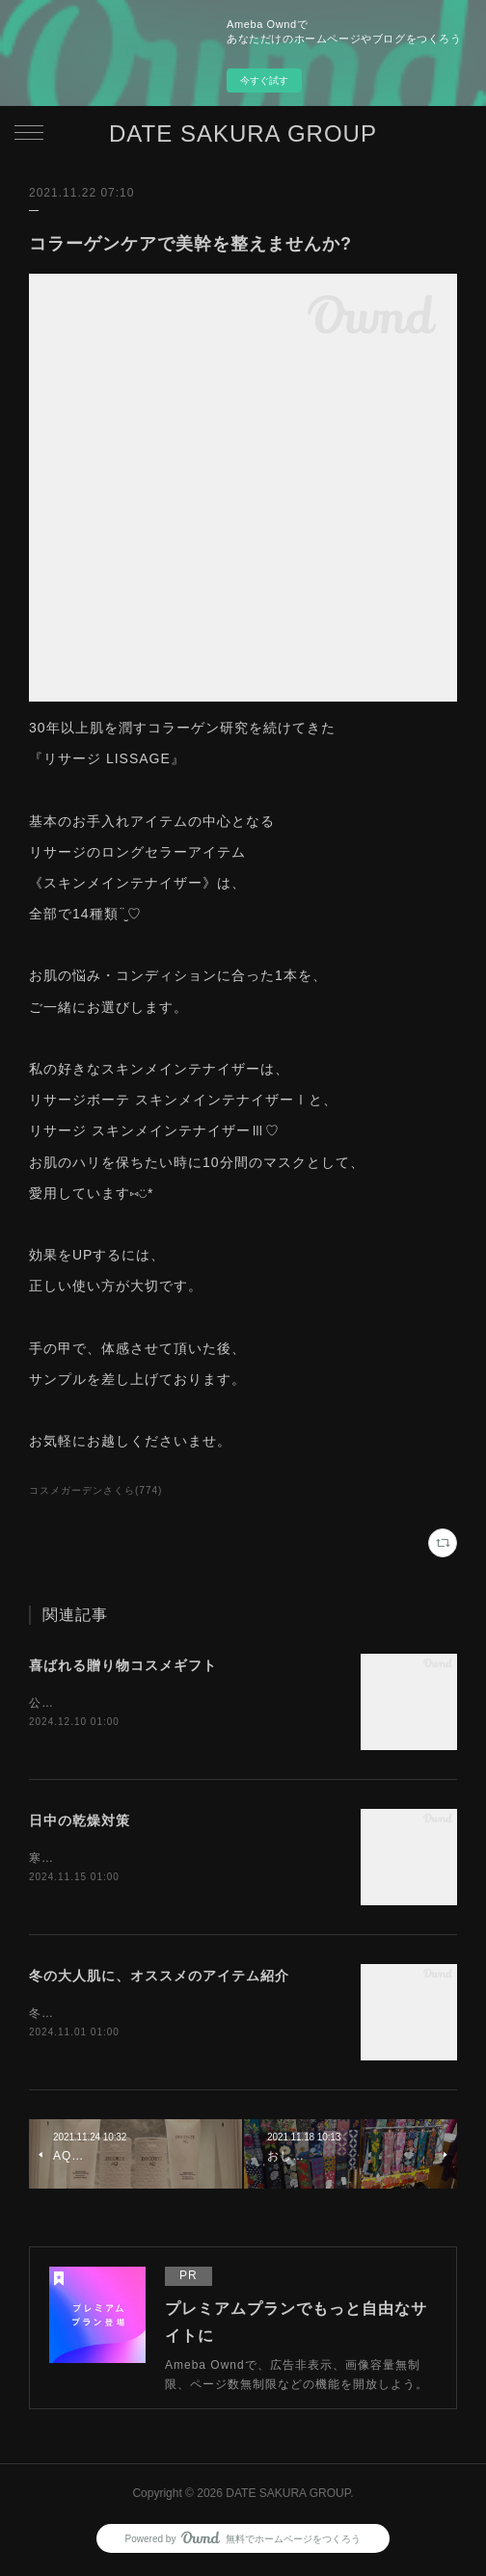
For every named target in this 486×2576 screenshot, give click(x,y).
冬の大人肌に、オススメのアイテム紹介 (159, 1978)
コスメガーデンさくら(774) (95, 1490)
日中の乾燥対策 (79, 1822)
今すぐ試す (264, 80)
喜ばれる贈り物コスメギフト (123, 1665)
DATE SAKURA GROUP (243, 133)
